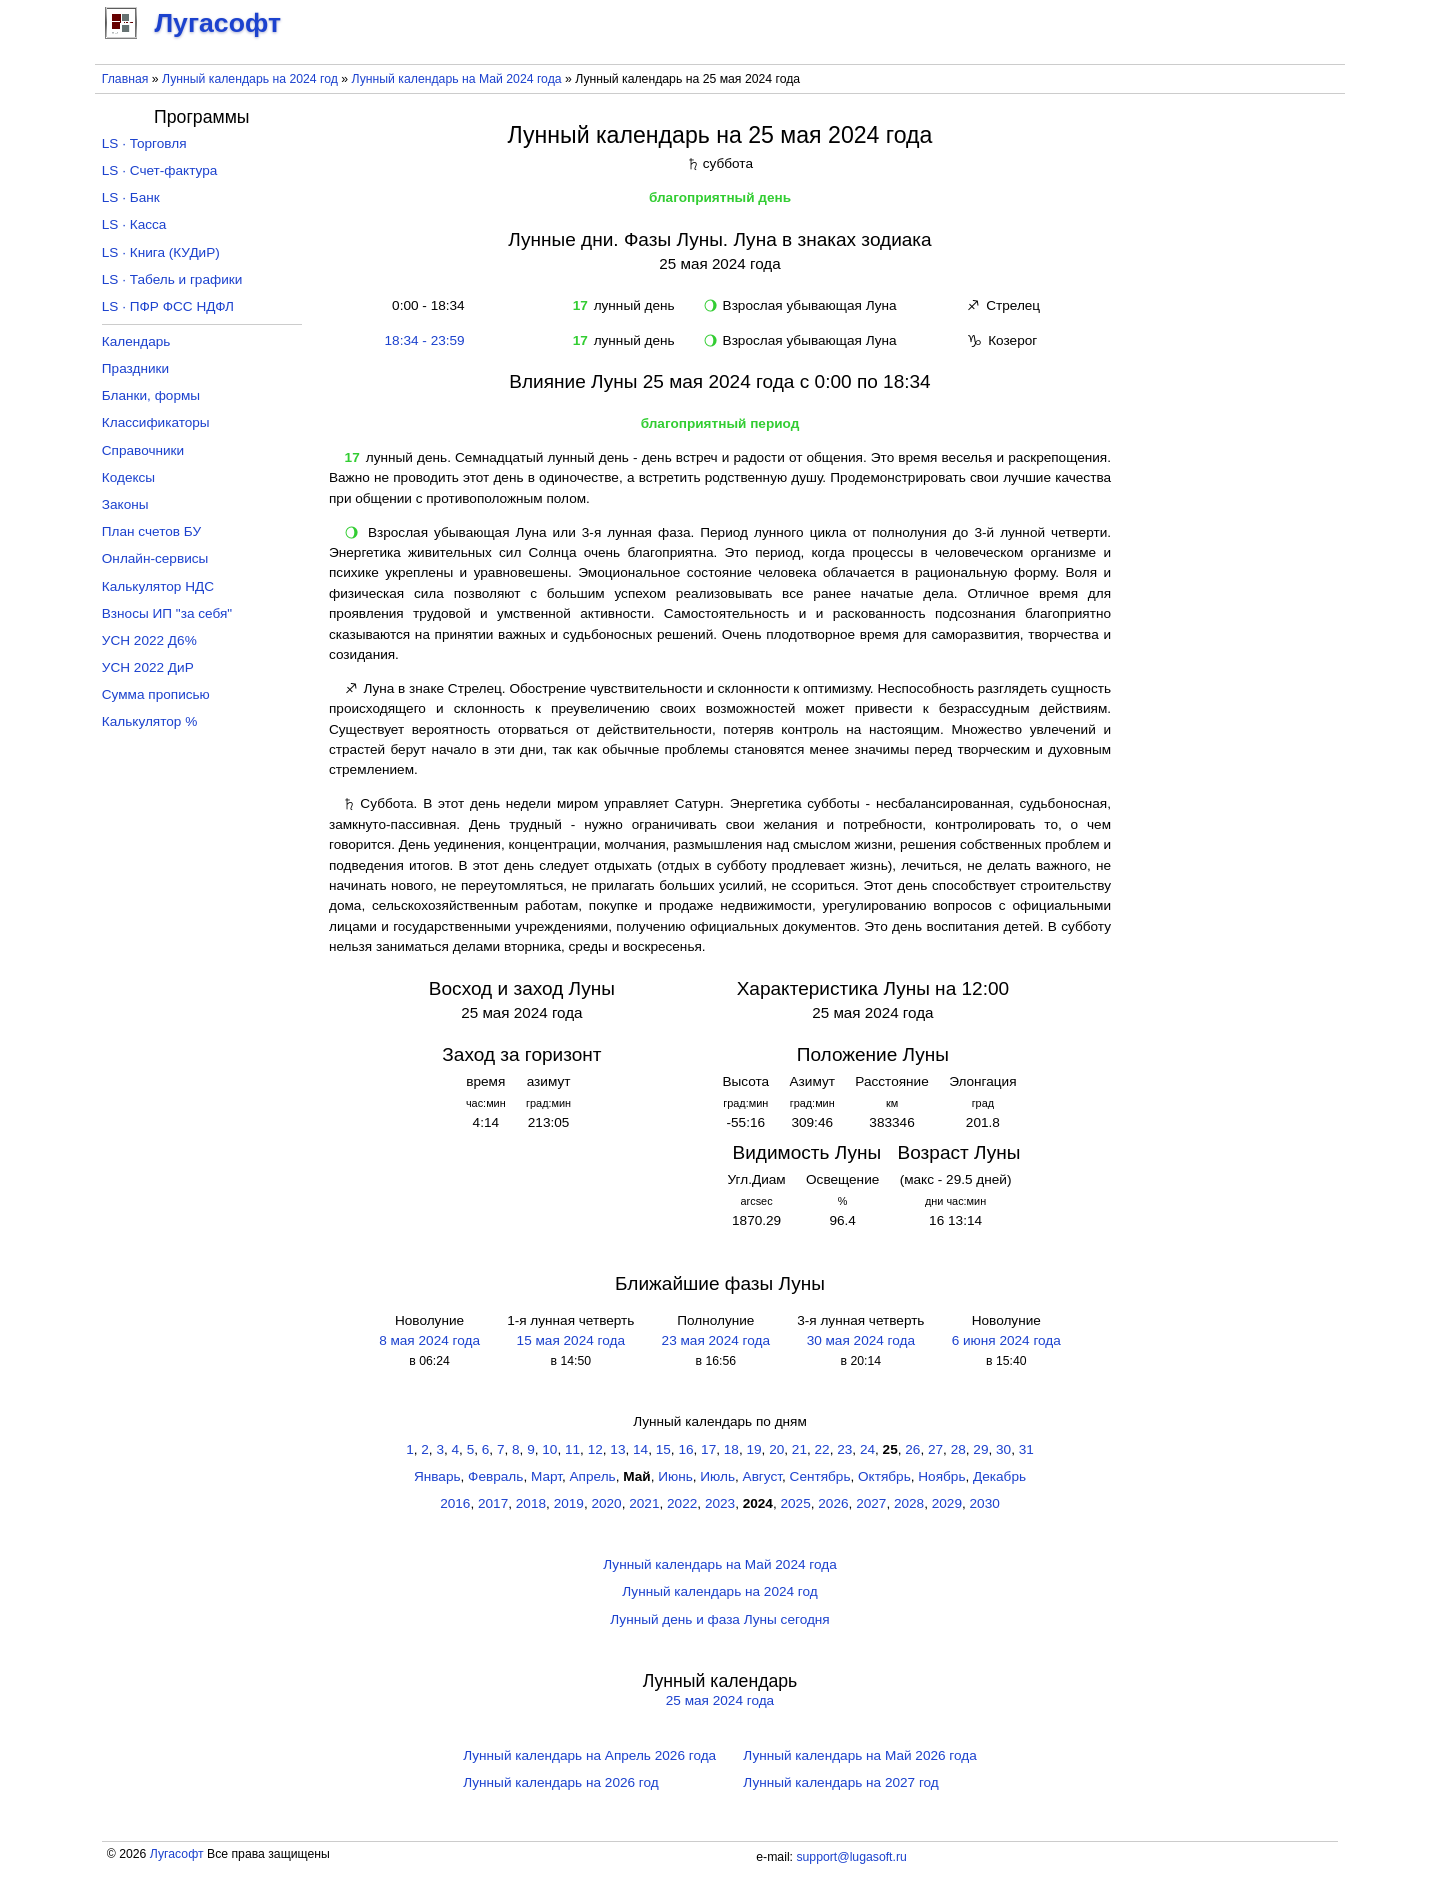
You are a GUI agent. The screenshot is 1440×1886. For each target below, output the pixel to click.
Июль (717, 1476)
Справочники (143, 450)
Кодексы (128, 477)
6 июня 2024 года (1006, 1340)
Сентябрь (820, 1476)
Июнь (675, 1476)
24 (867, 1449)
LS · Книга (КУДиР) (161, 252)
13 (617, 1449)
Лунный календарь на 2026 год (560, 1782)
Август (762, 1476)
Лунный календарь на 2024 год (250, 79)
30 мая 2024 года (861, 1340)
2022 (682, 1503)
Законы (125, 504)
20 (776, 1449)
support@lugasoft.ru (851, 1857)
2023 (720, 1503)
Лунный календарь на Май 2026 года (859, 1755)
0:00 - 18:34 (425, 305)
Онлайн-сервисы (155, 558)
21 (799, 1449)
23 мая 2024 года (716, 1340)
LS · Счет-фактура (160, 170)
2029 (947, 1503)
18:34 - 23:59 (425, 340)
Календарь (136, 341)
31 (1026, 1449)
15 (663, 1449)
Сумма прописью (156, 694)
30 (1003, 1449)
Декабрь (999, 1476)
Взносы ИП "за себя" (167, 613)
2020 (606, 1503)
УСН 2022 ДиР (148, 667)
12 (595, 1449)
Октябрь (884, 1476)
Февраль (495, 1476)
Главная (125, 79)
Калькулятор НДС (158, 586)
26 (912, 1449)
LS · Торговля (144, 143)
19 (753, 1449)
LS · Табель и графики (172, 279)
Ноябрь (941, 1476)
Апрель (593, 1476)
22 (822, 1449)
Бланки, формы (151, 395)
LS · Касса (134, 224)
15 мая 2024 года (571, 1340)
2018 (531, 1503)
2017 (493, 1503)
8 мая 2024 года (429, 1340)
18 (731, 1449)
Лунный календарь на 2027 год (840, 1782)
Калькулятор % (149, 721)
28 (958, 1449)
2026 (833, 1503)
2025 (796, 1503)
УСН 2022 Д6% (149, 640)
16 (685, 1449)
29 (980, 1449)
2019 (569, 1503)
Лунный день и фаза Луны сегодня (719, 1619)
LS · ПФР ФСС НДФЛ (168, 306)
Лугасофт (177, 1854)
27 (935, 1449)
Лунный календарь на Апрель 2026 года (589, 1755)
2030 (985, 1503)
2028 (909, 1503)
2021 (644, 1503)
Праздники (135, 368)
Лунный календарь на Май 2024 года (457, 79)
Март (546, 1476)
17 (708, 1449)
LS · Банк (131, 197)
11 (572, 1449)
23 (844, 1449)
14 (640, 1449)
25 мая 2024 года (720, 1700)
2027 (871, 1503)
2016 (455, 1503)
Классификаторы (156, 422)
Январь (437, 1476)
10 (549, 1449)
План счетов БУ (151, 531)
